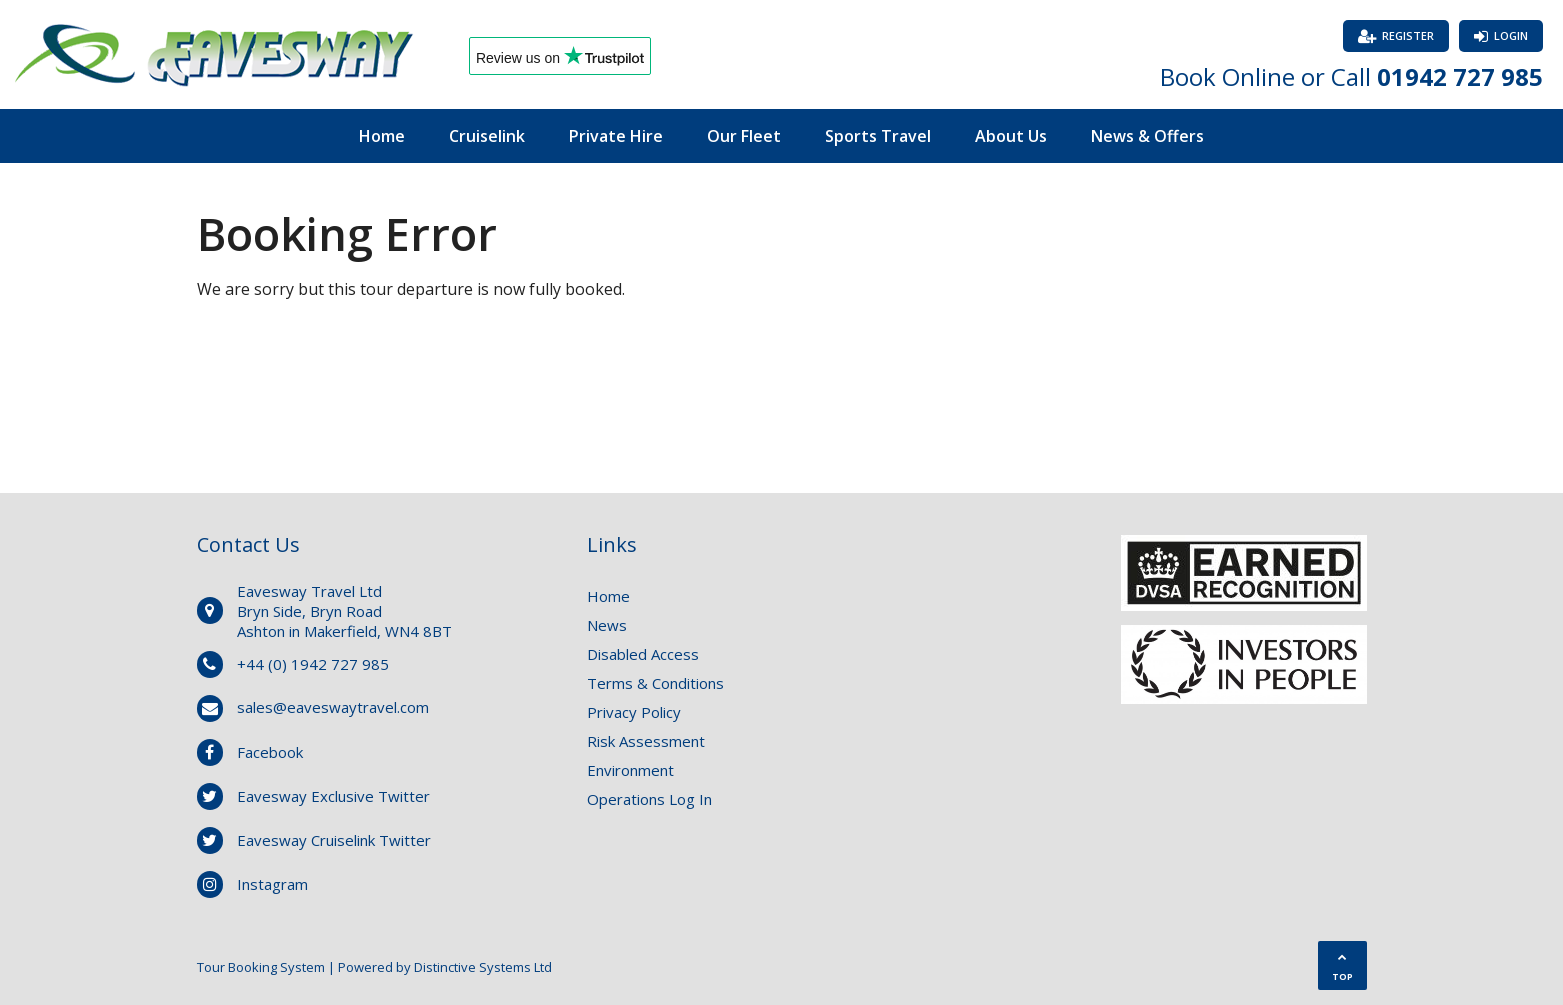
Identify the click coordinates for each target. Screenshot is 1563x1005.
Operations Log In (649, 799)
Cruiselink (487, 136)
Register (1408, 35)
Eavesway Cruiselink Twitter (334, 840)
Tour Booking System (261, 967)
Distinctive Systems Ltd (483, 967)
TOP (1342, 967)
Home (382, 136)
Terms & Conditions (655, 683)
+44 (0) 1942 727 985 (313, 664)
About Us (1011, 136)
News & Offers (1147, 136)
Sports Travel (878, 136)
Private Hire (616, 136)
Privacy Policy (634, 712)
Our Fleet (744, 136)
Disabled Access (643, 654)
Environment (630, 770)
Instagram (272, 884)
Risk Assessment (646, 741)
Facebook (270, 752)
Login (1511, 35)
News (607, 625)
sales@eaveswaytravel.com (333, 707)
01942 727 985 (1460, 76)
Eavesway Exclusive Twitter (333, 796)
